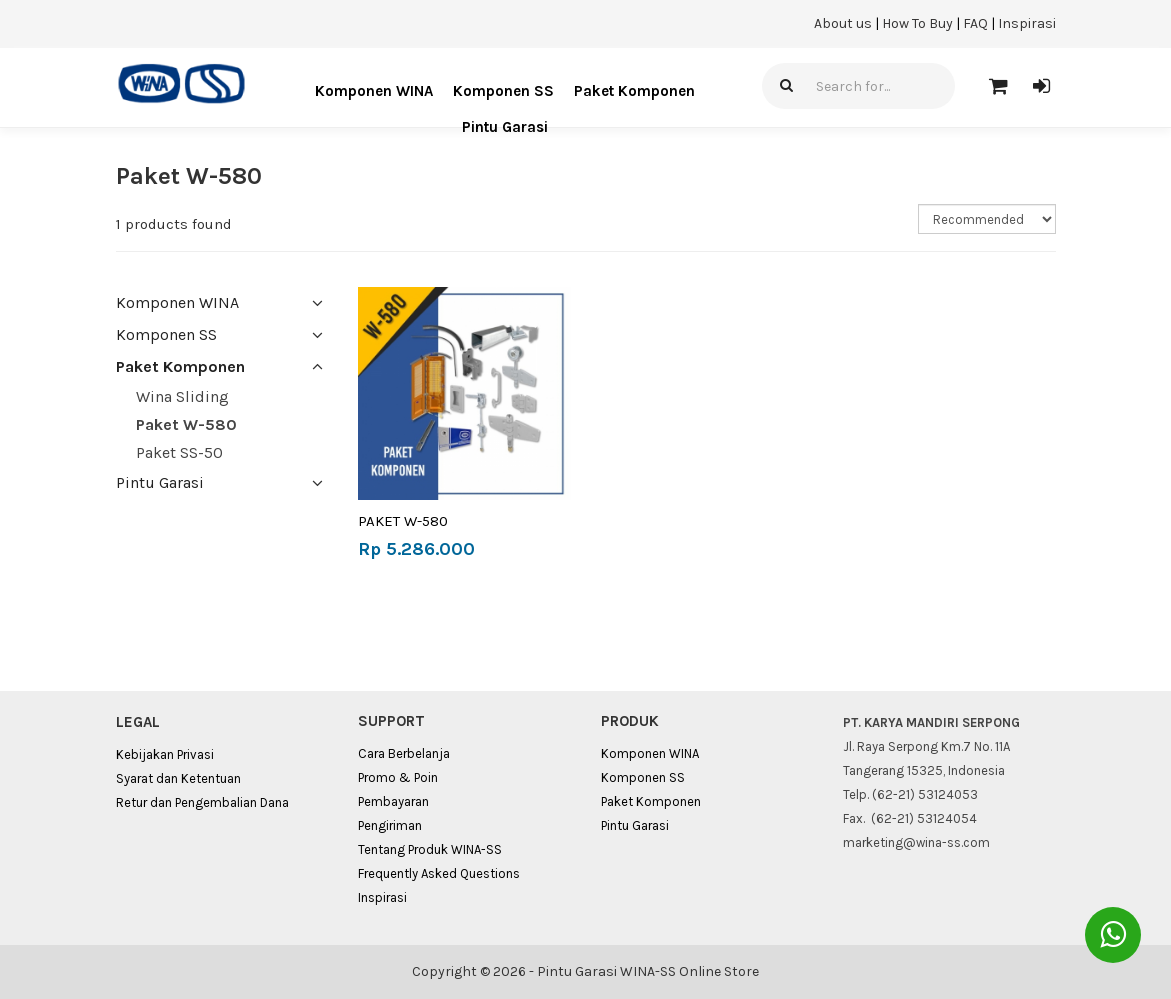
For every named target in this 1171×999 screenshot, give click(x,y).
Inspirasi (1027, 23)
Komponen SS (503, 91)
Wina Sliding (182, 396)
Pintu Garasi (505, 127)
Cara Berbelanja (404, 753)
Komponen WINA (374, 91)
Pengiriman (390, 825)
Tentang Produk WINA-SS (430, 849)
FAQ (975, 23)
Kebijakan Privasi (165, 754)
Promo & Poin (398, 777)
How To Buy (917, 23)
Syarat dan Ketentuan (178, 778)
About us (843, 23)
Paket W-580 (186, 424)
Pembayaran (393, 801)
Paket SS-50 (179, 452)
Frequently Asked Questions (439, 873)
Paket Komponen (634, 91)
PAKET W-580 (403, 521)
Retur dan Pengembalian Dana (202, 802)
